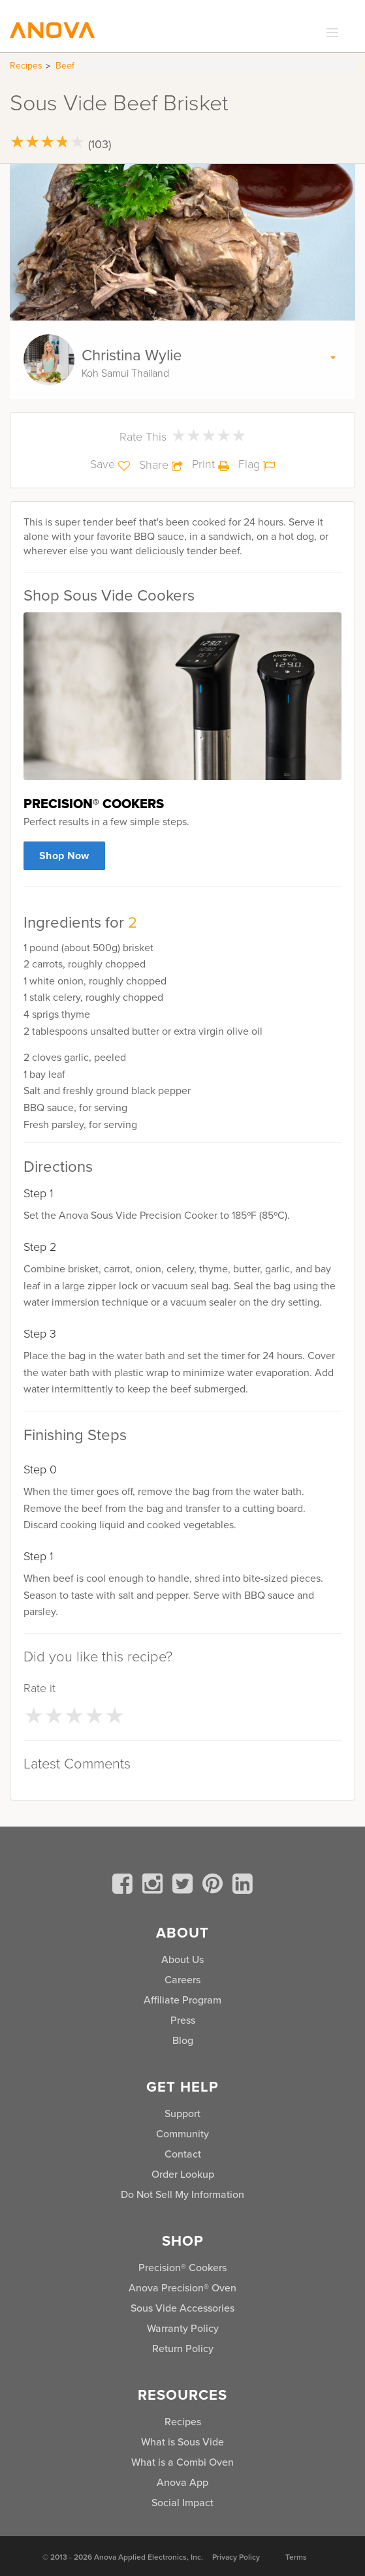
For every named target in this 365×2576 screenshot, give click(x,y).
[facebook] (125, 1886)
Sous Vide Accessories (182, 2308)
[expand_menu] (329, 33)
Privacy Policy (236, 2557)
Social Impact (182, 2502)
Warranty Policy (183, 2328)
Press (182, 2020)
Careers (182, 1979)
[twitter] (185, 1886)
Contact (183, 2153)
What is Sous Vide (182, 2441)
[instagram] (155, 1886)
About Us (182, 1959)
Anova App (182, 2482)
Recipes (26, 65)
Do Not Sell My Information (182, 2194)
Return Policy (183, 2348)
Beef (65, 65)
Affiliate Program (182, 1999)
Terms (296, 2557)
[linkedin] (242, 1886)
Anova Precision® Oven (182, 2287)
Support (182, 2113)
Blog (182, 2040)
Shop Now (64, 855)
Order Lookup (182, 2174)
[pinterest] (215, 1886)
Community (182, 2133)
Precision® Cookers (182, 2267)
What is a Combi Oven (182, 2462)
